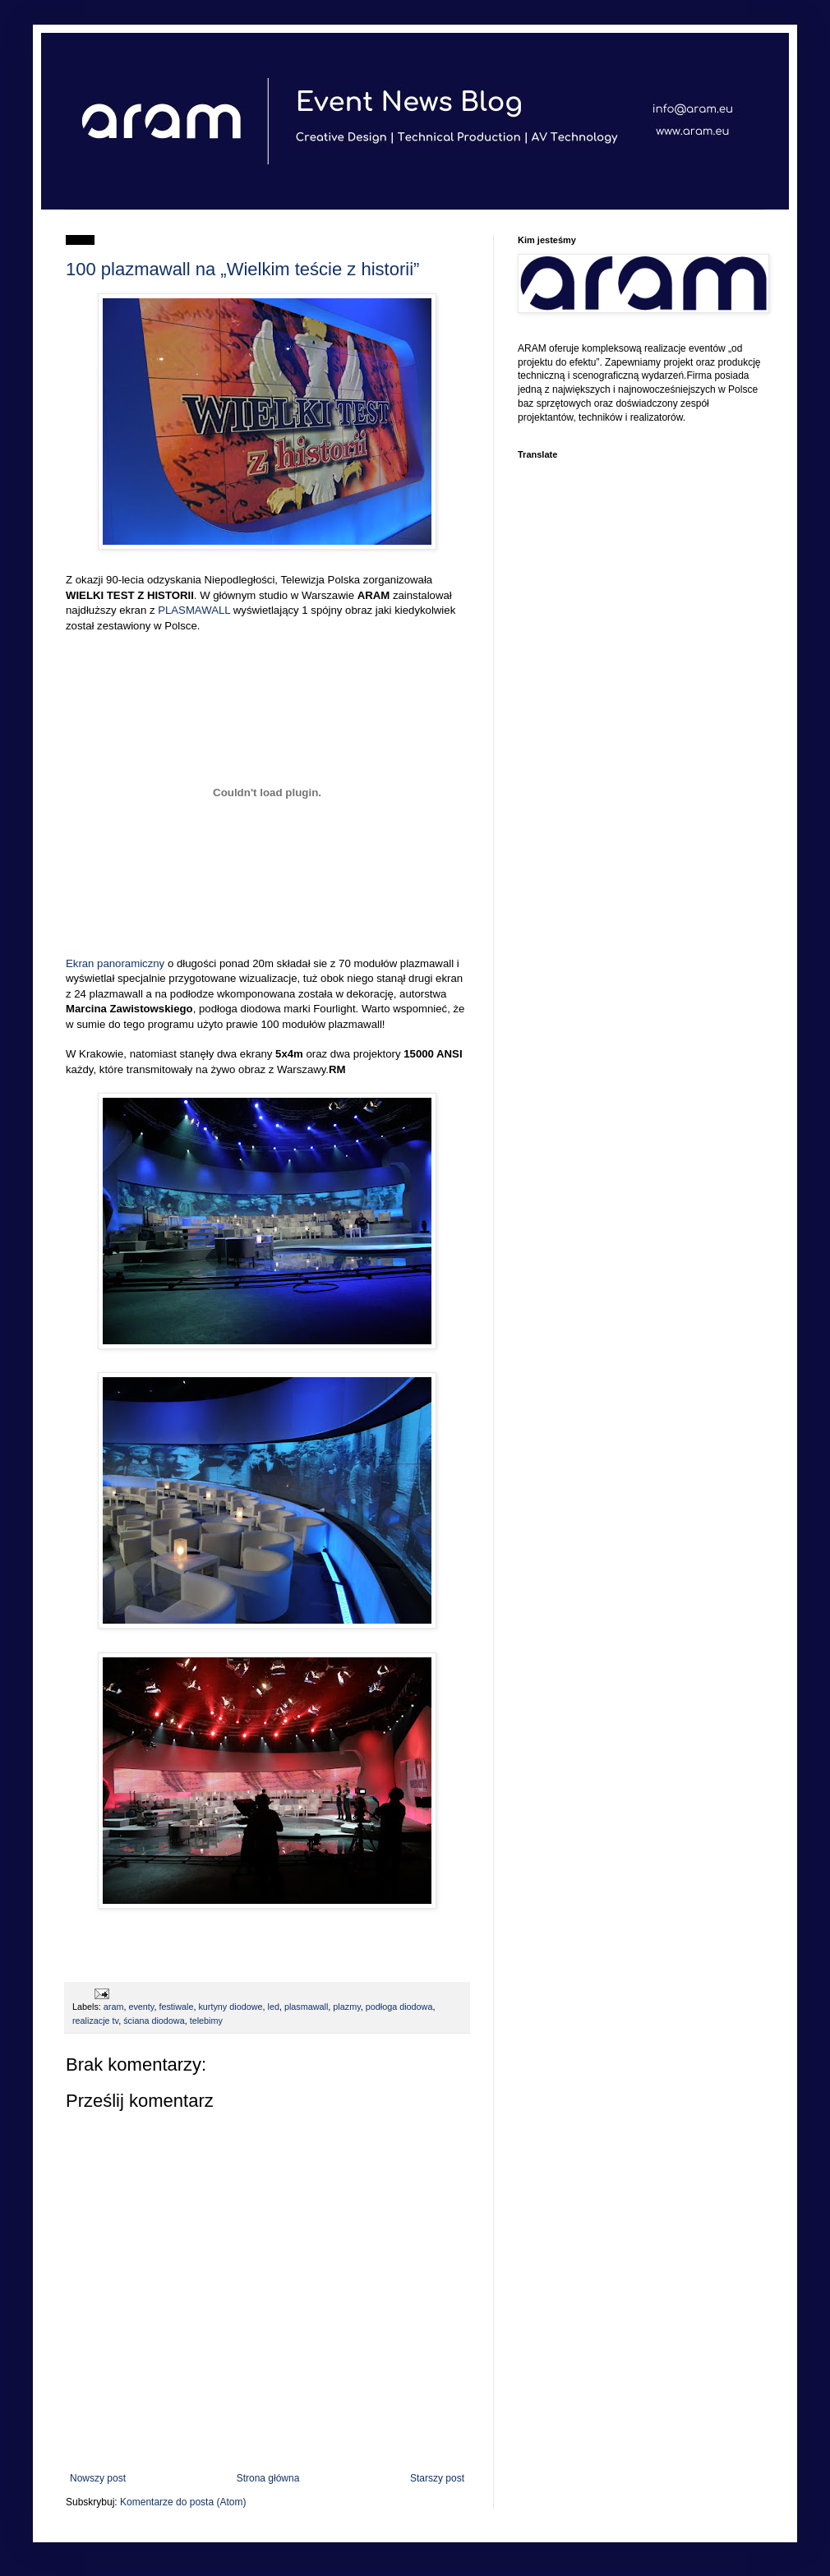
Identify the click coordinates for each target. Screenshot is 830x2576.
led (273, 2006)
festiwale (176, 2006)
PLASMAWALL (194, 610)
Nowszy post (98, 2478)
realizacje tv (95, 2020)
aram (114, 2006)
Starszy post (437, 2478)
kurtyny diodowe (230, 2006)
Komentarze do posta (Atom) (183, 2502)
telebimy (206, 2020)
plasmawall (306, 2006)
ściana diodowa (153, 2020)
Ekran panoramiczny (115, 963)
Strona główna (268, 2478)
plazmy (346, 2006)
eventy (141, 2006)
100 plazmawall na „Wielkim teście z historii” (242, 269)
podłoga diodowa (399, 2006)
